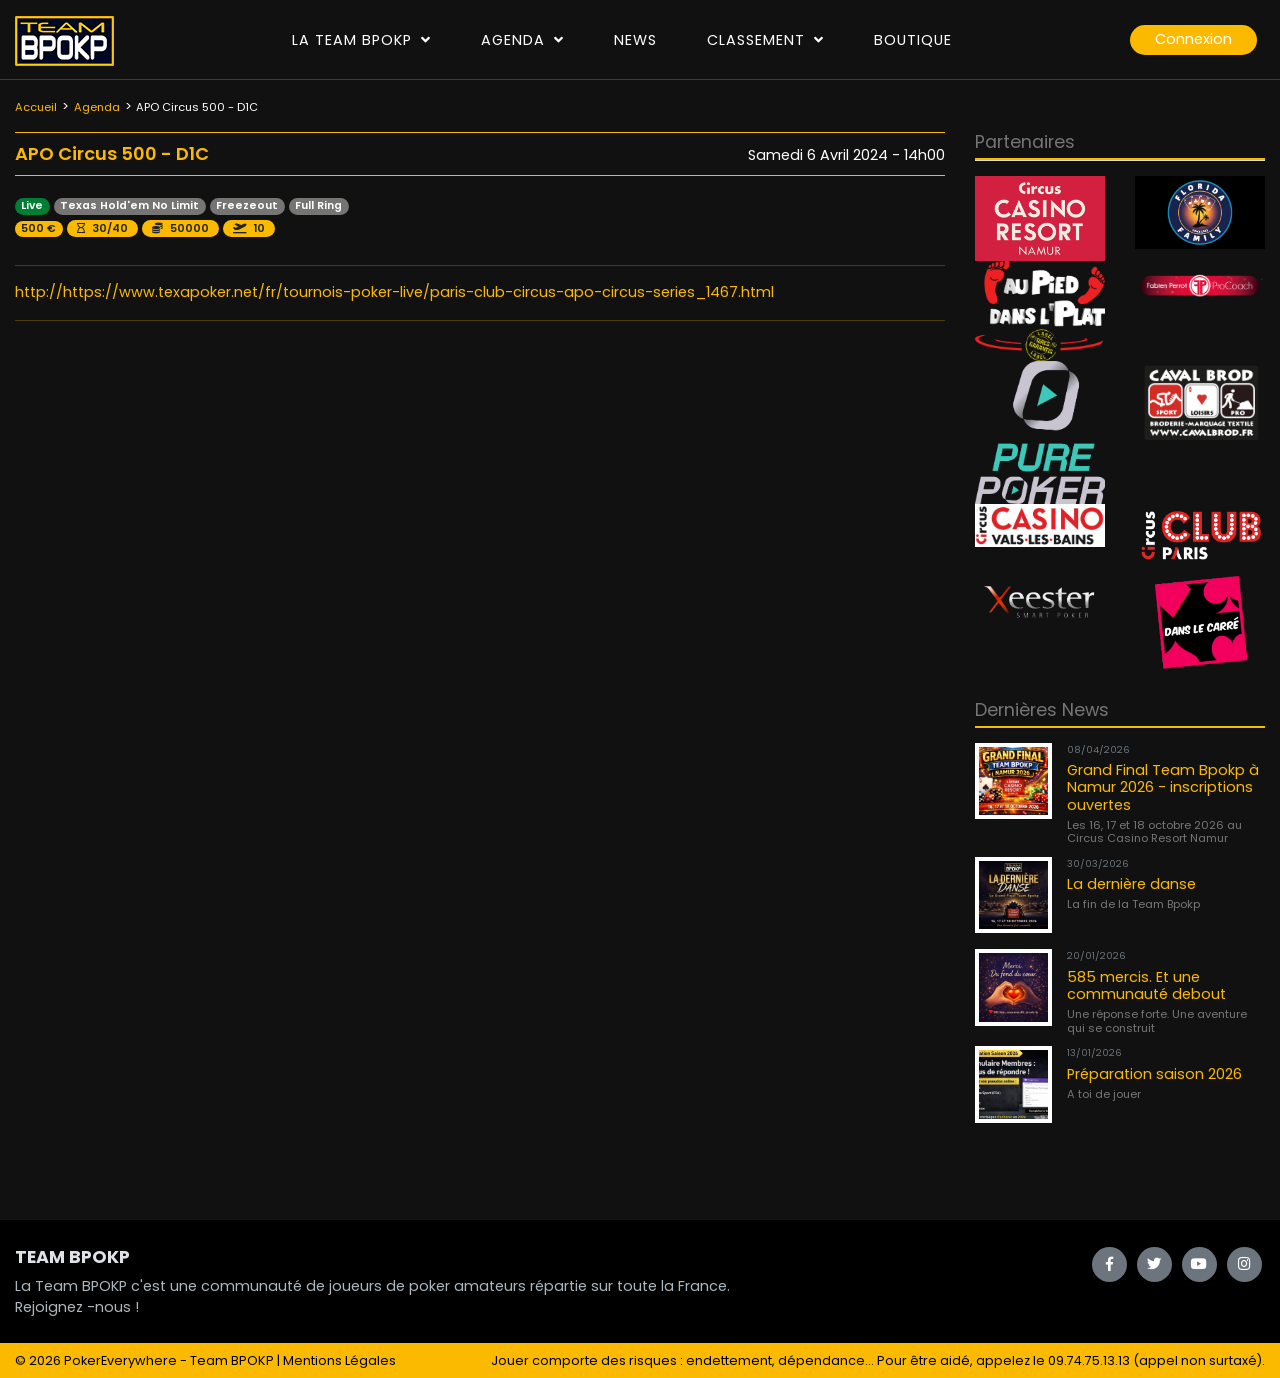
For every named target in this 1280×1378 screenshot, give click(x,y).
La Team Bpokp (361, 40)
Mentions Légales (339, 1360)
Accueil (36, 107)
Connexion (1193, 39)
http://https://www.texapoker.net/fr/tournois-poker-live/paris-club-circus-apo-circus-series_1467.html (394, 292)
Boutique (913, 40)
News (635, 40)
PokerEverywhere (120, 1360)
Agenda (522, 40)
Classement (765, 40)
